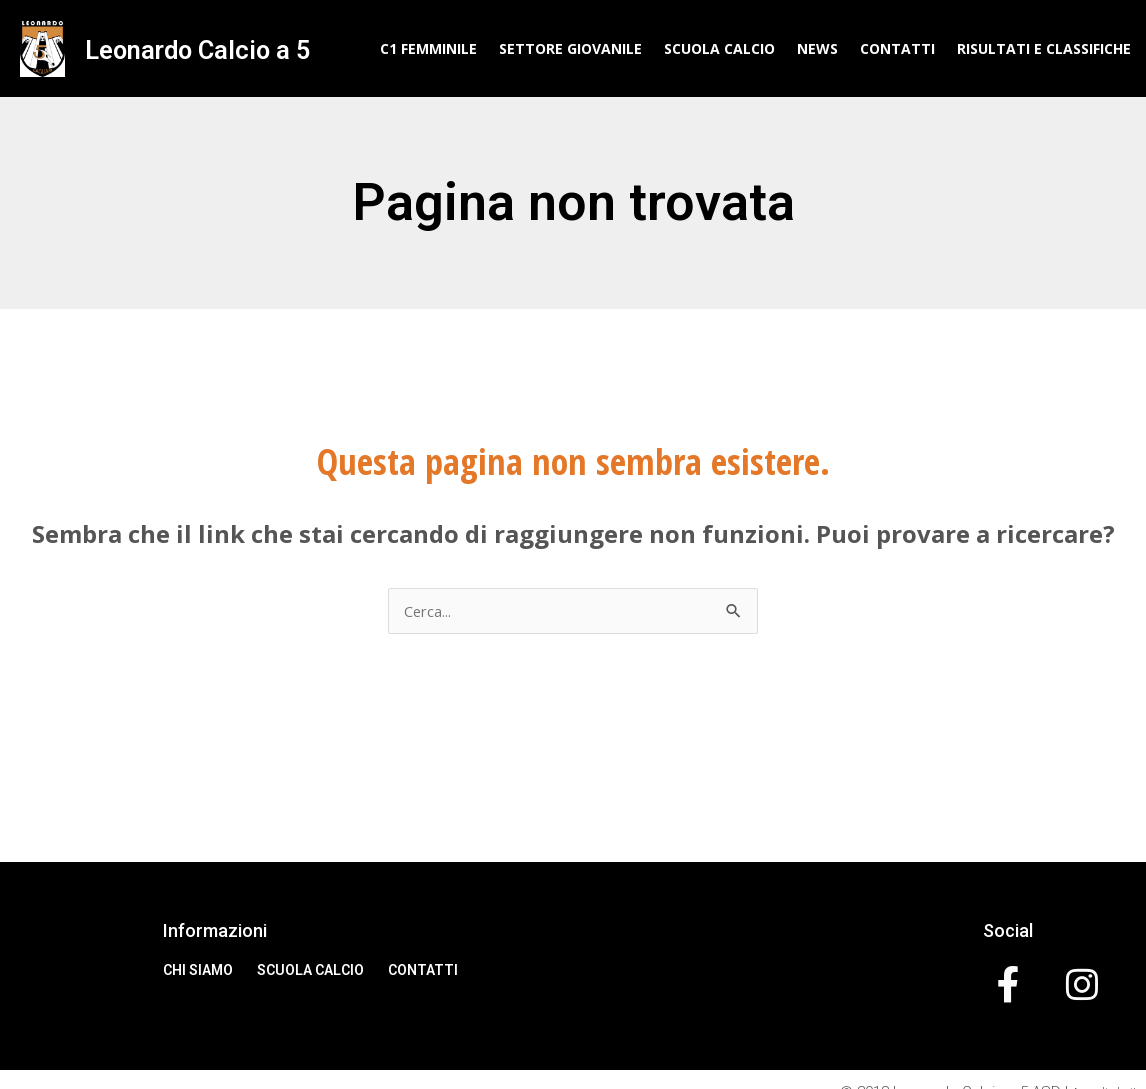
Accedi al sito (1097, 1066)
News (817, 48)
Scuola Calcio (719, 48)
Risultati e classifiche (1044, 48)
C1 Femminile (428, 48)
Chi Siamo (198, 972)
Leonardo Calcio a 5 (194, 48)
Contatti (897, 48)
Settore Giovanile (570, 48)
